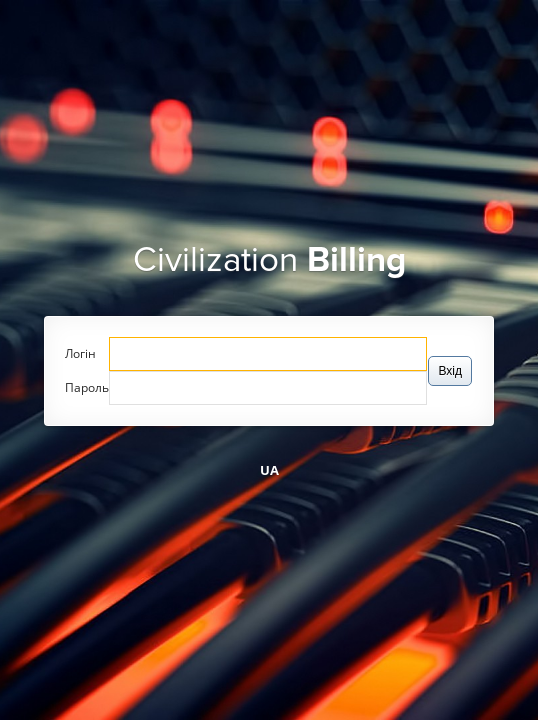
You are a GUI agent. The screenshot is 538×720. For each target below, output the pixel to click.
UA (269, 470)
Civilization (269, 260)
